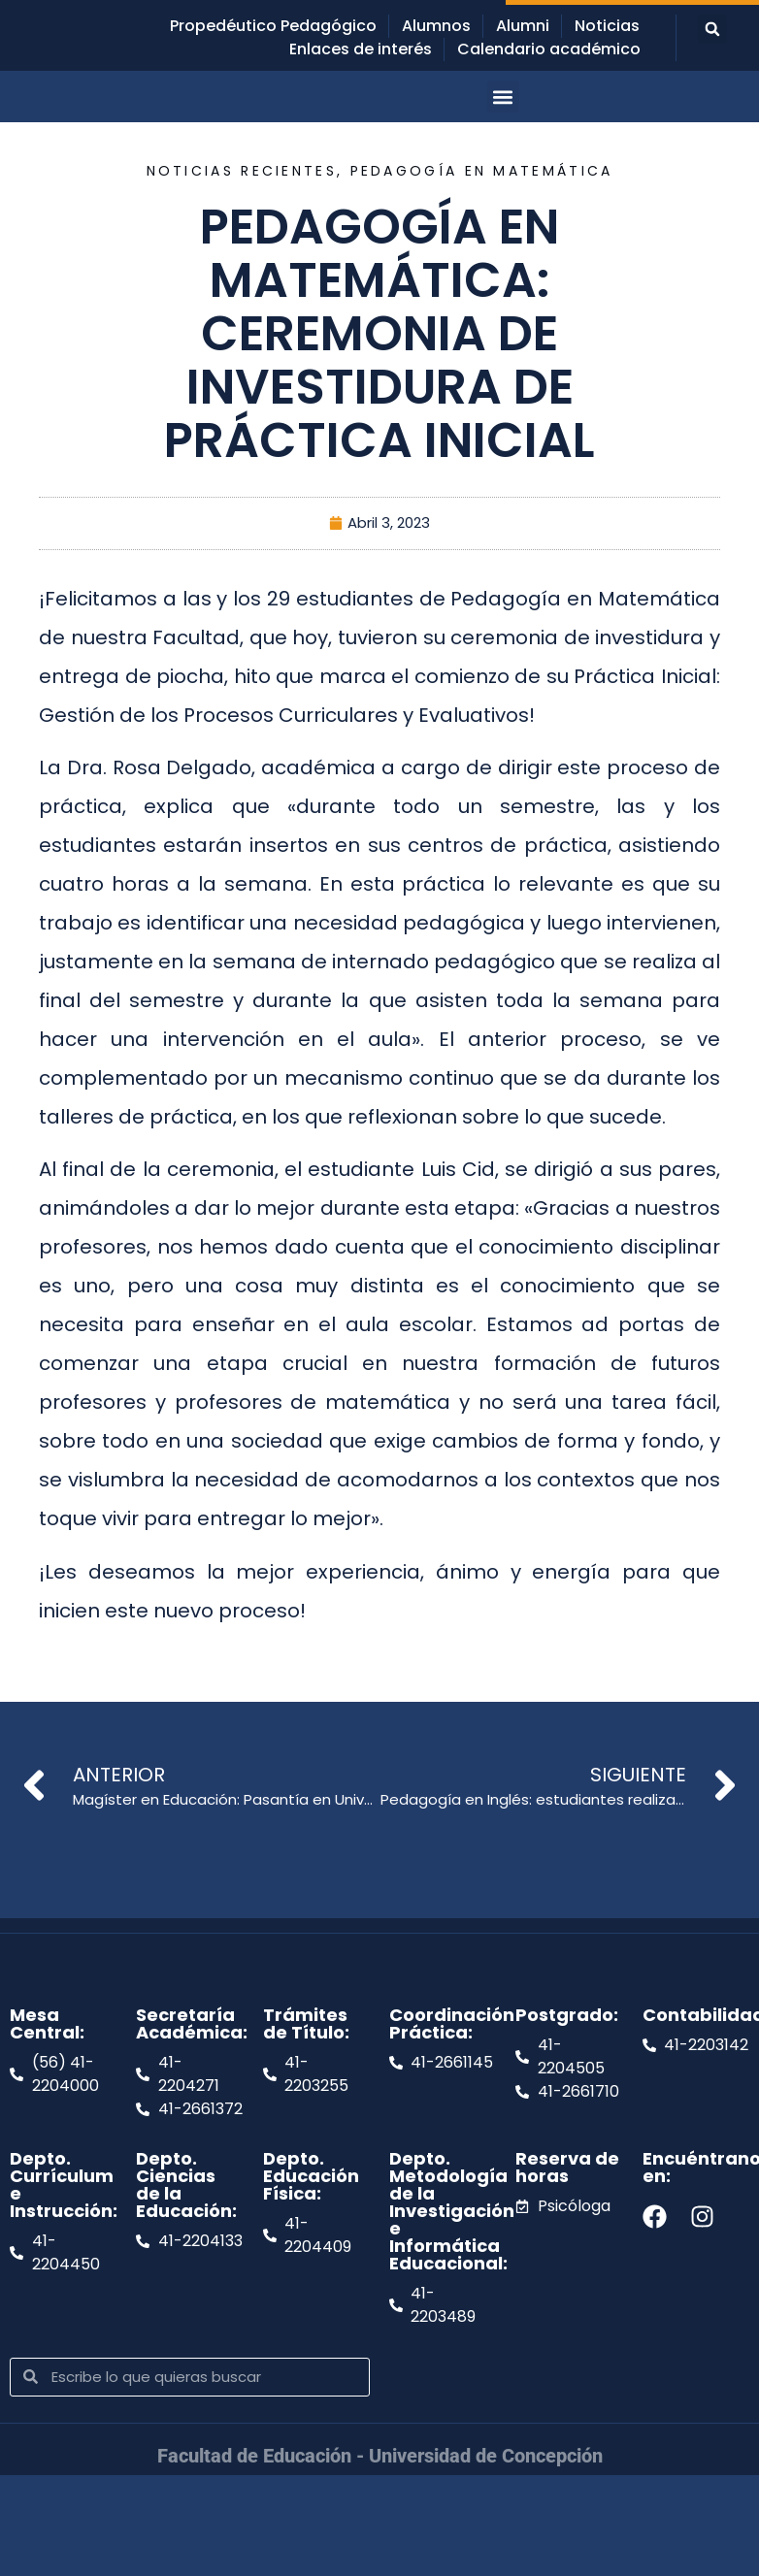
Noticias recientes (242, 170)
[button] (712, 29)
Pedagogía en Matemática (481, 170)
